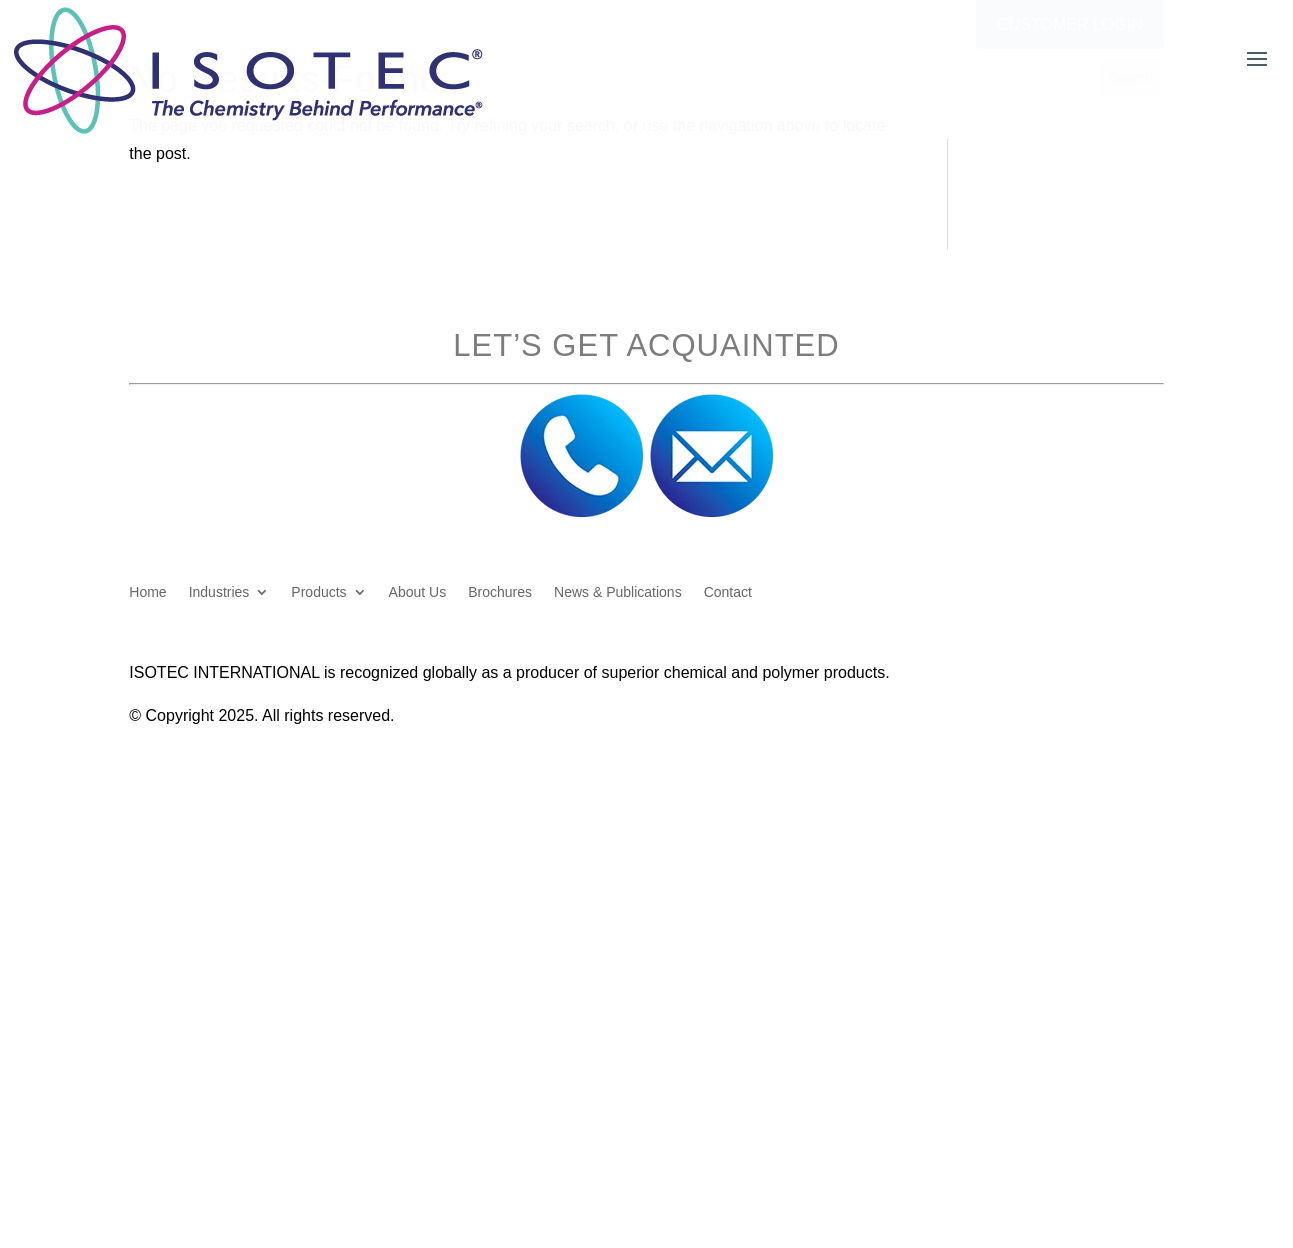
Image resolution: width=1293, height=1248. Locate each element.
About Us (418, 592)
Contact (728, 592)
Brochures (500, 592)
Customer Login (1070, 24)
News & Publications (618, 592)
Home (147, 592)
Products (318, 592)
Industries (219, 592)
